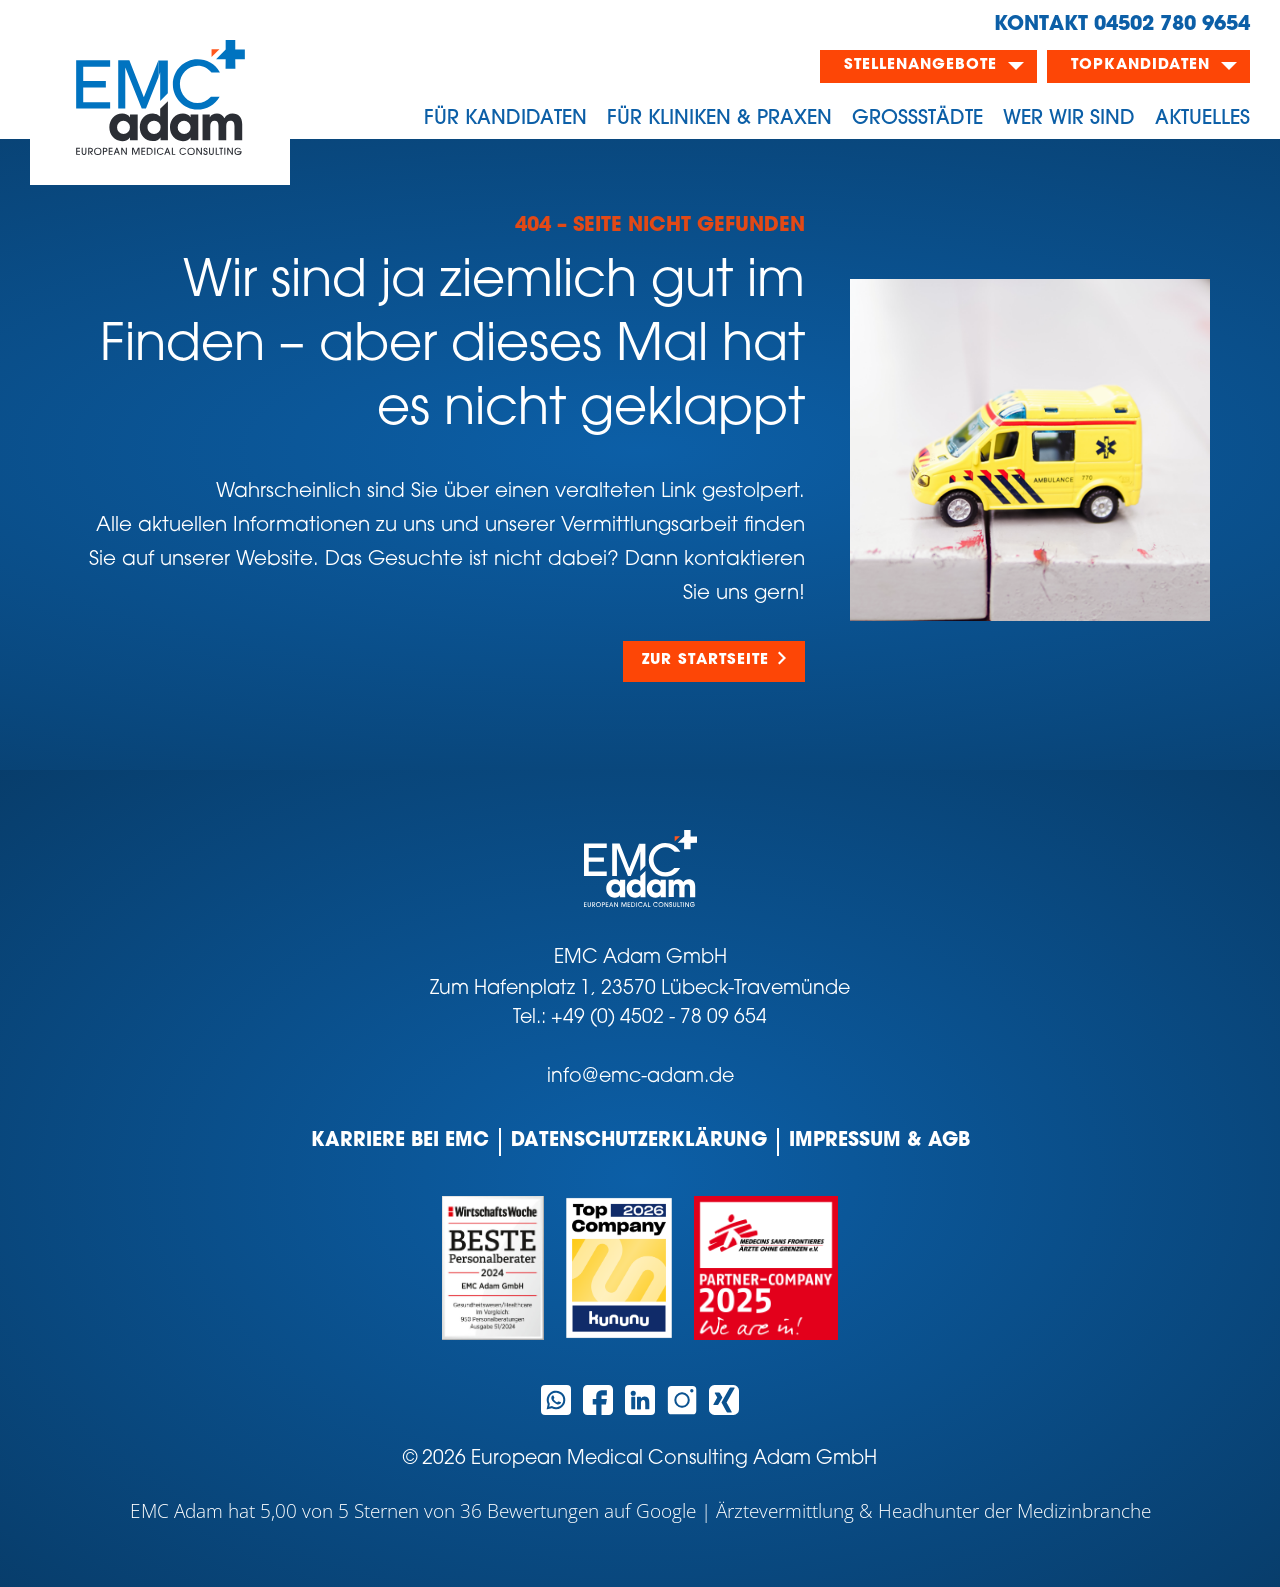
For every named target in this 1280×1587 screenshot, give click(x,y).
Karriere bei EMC (400, 1141)
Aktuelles (1202, 119)
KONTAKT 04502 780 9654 (1122, 25)
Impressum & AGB (879, 1141)
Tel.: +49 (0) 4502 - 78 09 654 (640, 1018)
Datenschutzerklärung (639, 1141)
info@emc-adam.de (640, 1077)
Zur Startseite (705, 660)
